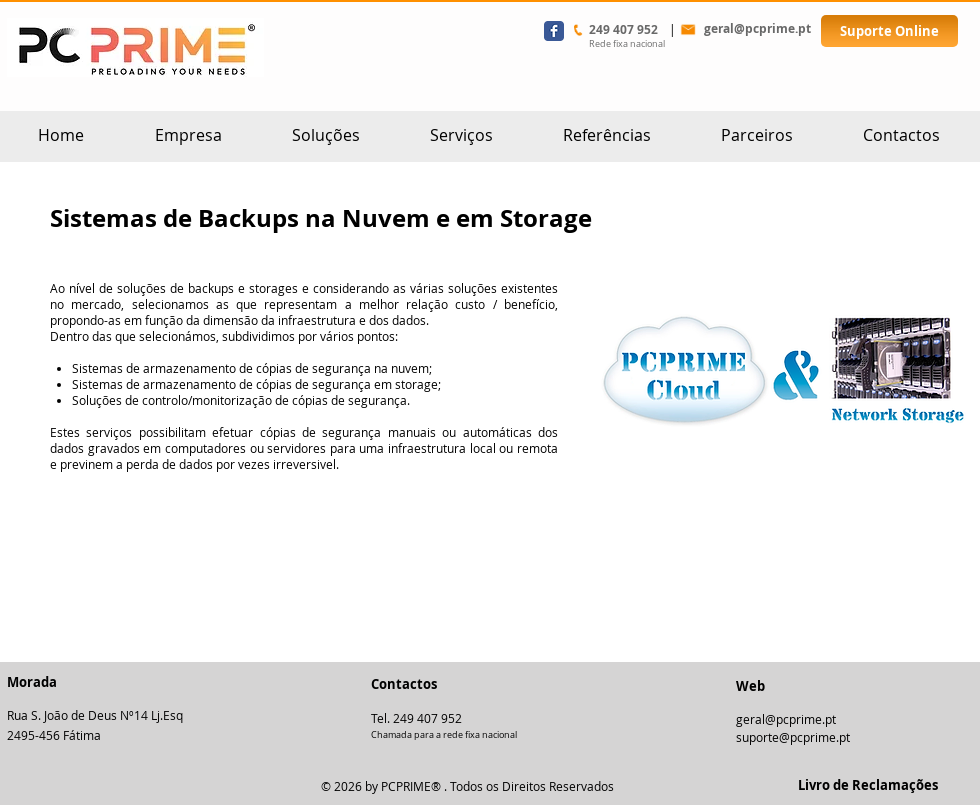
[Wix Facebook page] (554, 31)
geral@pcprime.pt (786, 719)
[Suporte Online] (889, 31)
